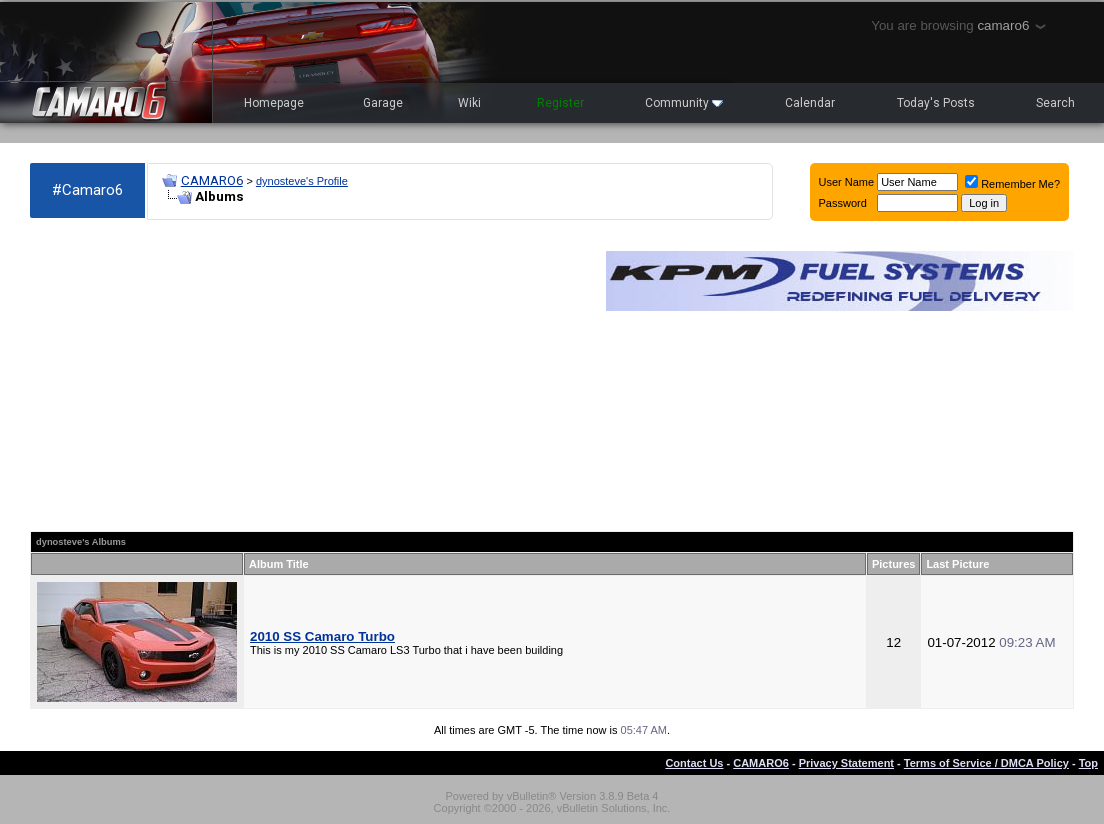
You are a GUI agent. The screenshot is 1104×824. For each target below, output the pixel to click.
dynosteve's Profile (302, 181)
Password (843, 203)
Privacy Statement (846, 763)
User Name (847, 182)
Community (684, 103)
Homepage (274, 103)
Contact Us (694, 763)
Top (1088, 763)
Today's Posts (936, 103)
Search (1055, 103)
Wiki (469, 103)
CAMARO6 (212, 180)
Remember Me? (1012, 184)
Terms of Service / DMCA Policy (986, 763)
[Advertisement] (308, 376)
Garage (383, 103)
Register (560, 103)
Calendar (810, 103)
